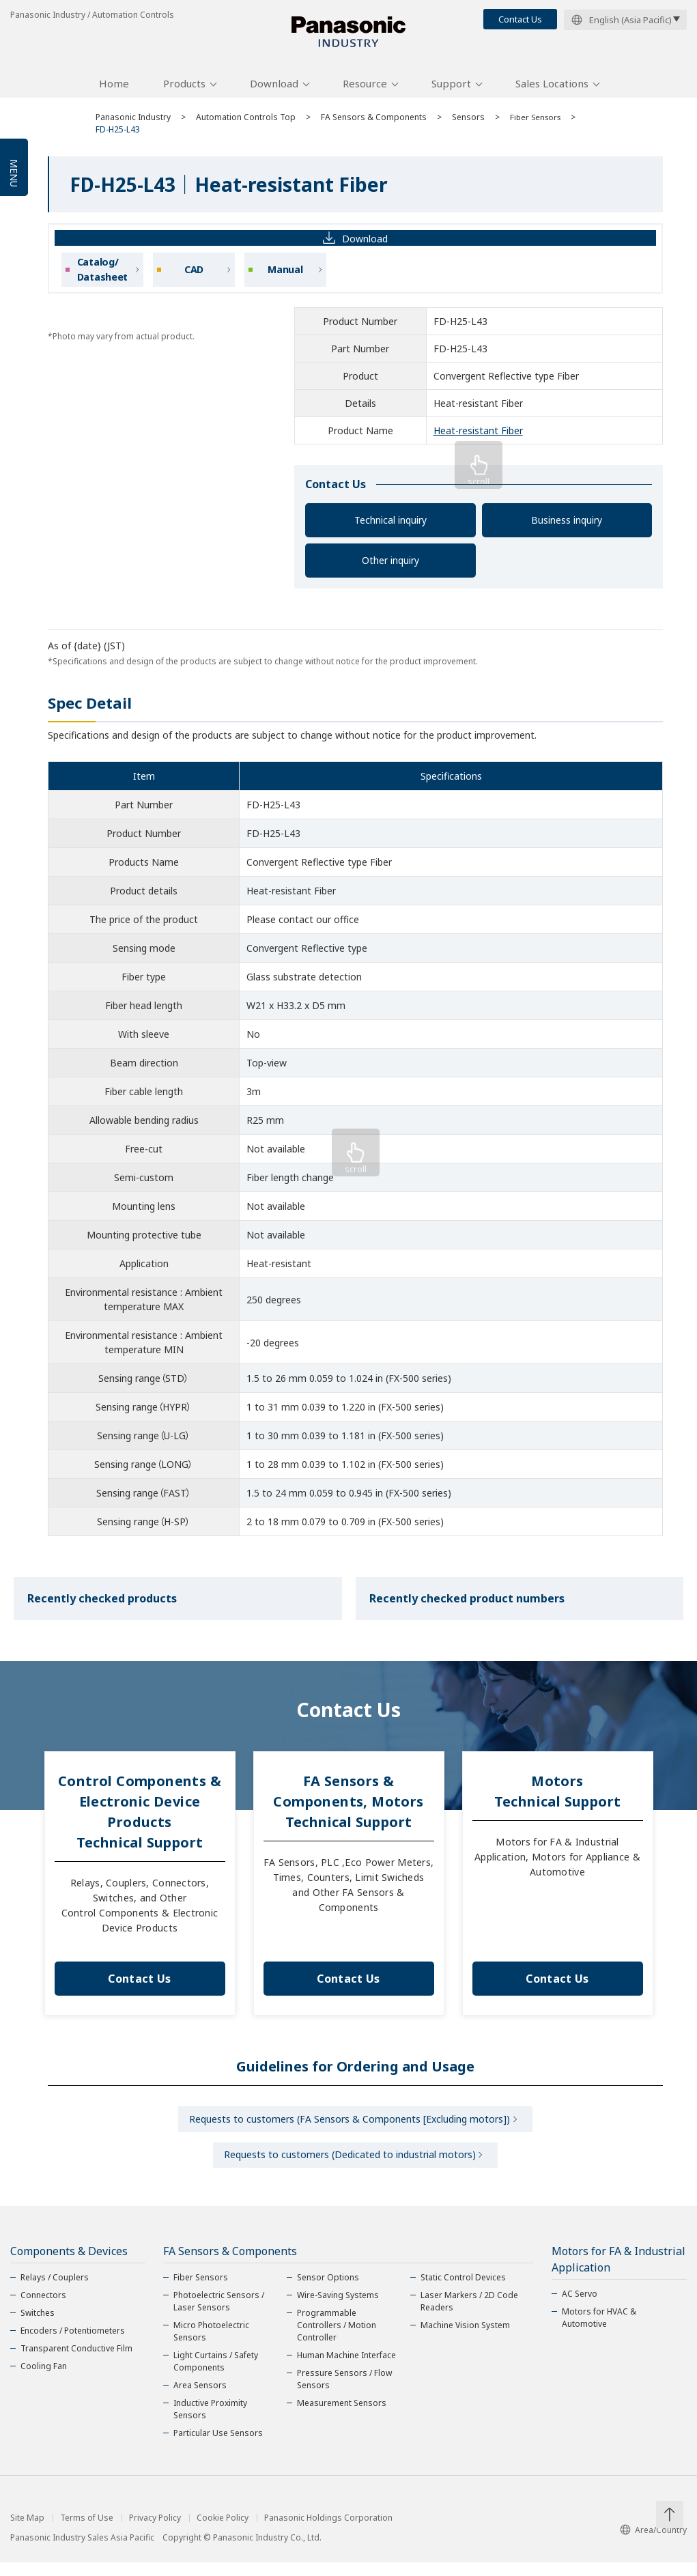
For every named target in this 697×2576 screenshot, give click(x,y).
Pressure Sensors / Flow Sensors (344, 2393)
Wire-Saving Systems (338, 2309)
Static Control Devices (463, 2291)
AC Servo (579, 2307)
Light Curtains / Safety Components (215, 2375)
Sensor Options (328, 2291)
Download (274, 91)
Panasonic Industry (133, 124)
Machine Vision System (465, 2339)
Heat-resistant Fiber (478, 437)
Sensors (468, 124)
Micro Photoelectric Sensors (211, 2345)
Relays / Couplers (54, 2291)
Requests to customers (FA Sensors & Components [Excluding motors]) (349, 2127)
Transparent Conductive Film (76, 2362)
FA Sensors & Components (374, 124)
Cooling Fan (43, 2380)
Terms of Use (86, 2532)
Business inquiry (566, 527)
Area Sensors (200, 2399)
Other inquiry (390, 567)
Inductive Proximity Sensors (210, 2423)
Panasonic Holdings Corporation (328, 2532)
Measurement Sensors (341, 2416)
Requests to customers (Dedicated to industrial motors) (350, 2166)
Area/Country (653, 2543)
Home (114, 91)
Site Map (27, 2532)
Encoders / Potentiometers (72, 2344)
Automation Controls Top (246, 124)
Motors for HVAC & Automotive (599, 2331)
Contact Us (520, 19)
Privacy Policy (155, 2532)
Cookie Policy (222, 2532)
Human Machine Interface (346, 2369)
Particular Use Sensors (218, 2446)
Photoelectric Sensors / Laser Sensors (218, 2315)
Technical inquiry (390, 527)
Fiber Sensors (537, 124)
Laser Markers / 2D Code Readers (469, 2315)
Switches (37, 2326)
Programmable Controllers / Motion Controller (336, 2339)
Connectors (43, 2309)
